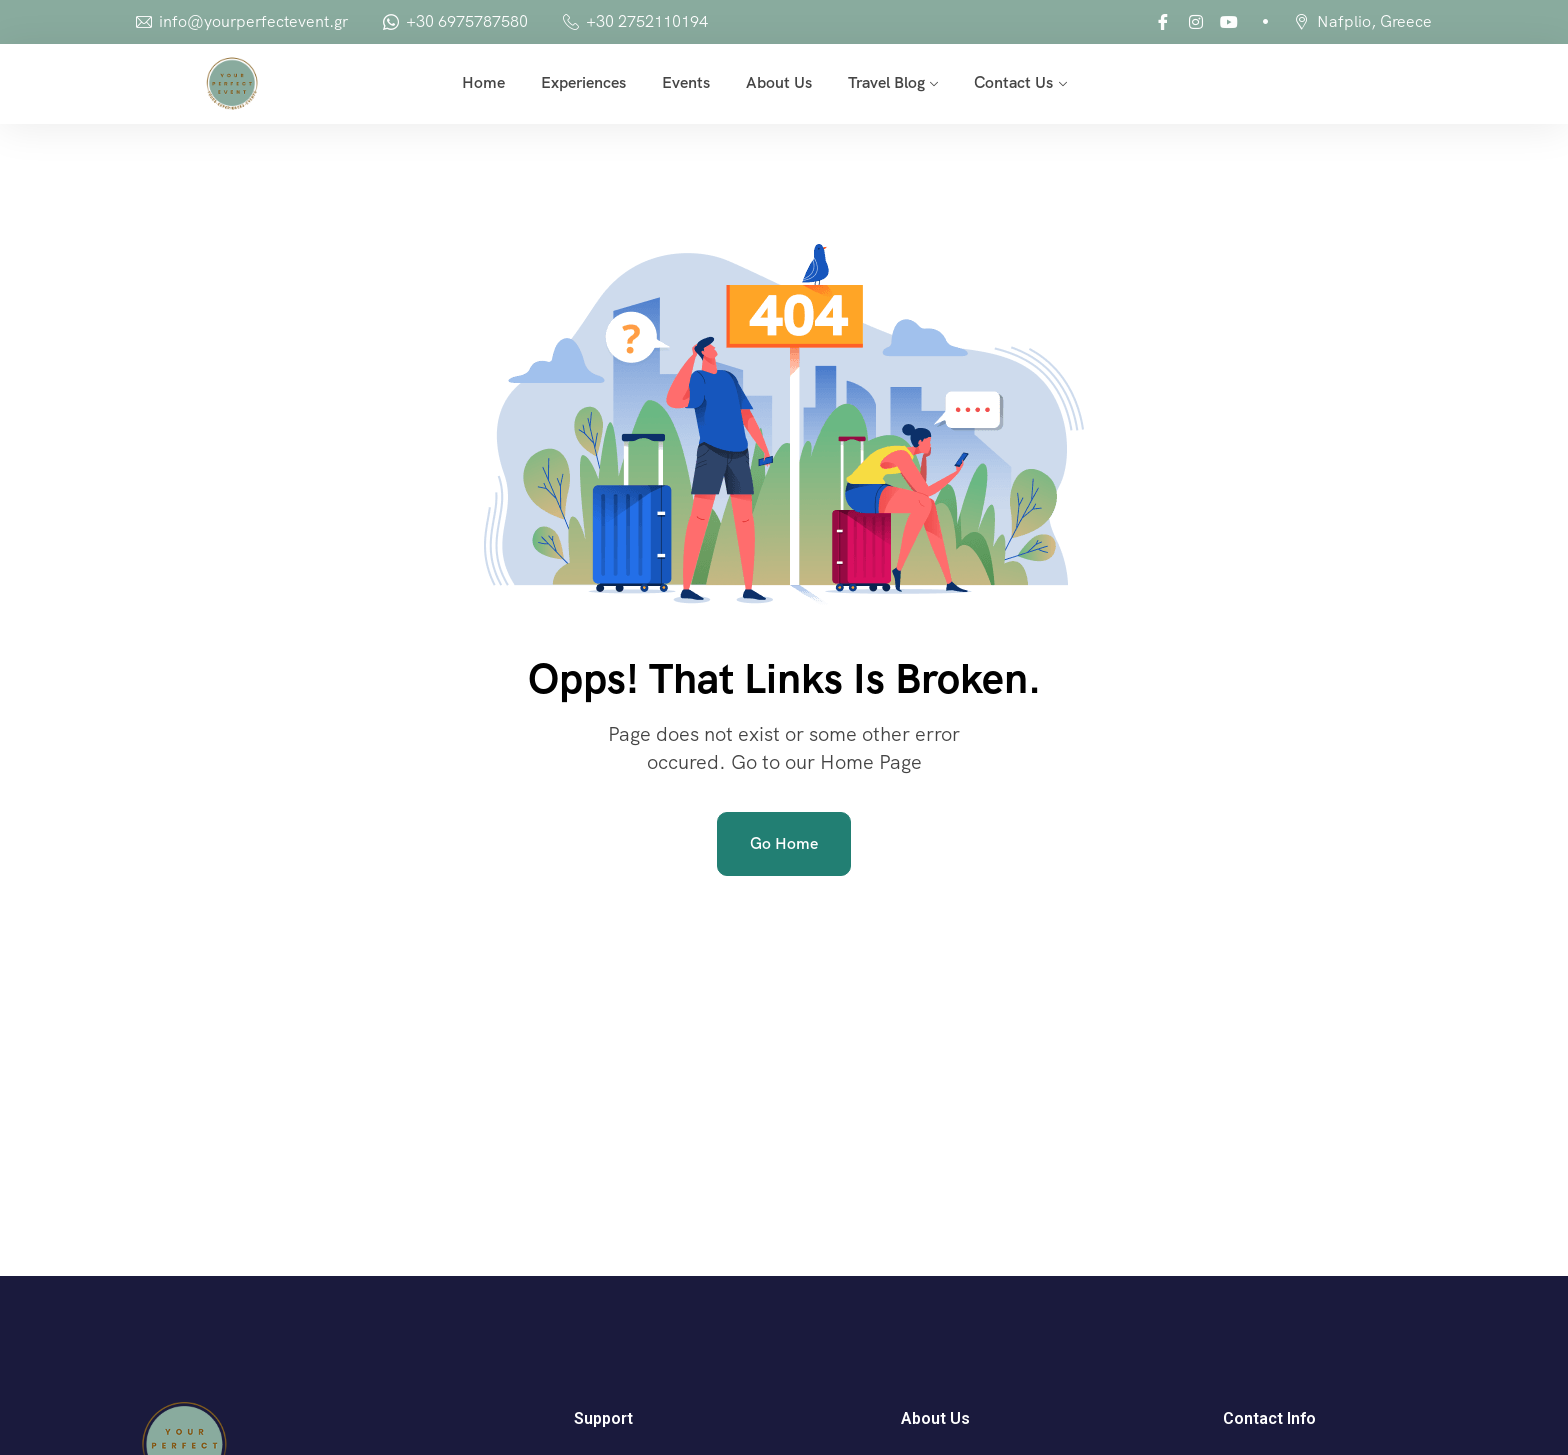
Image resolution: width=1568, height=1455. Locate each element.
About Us (779, 82)
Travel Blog (886, 82)
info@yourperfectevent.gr (253, 21)
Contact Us (1013, 82)
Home (483, 82)
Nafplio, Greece (1374, 21)
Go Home (784, 843)
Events (686, 82)
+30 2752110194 (647, 21)
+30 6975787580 (467, 21)
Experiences (583, 82)
